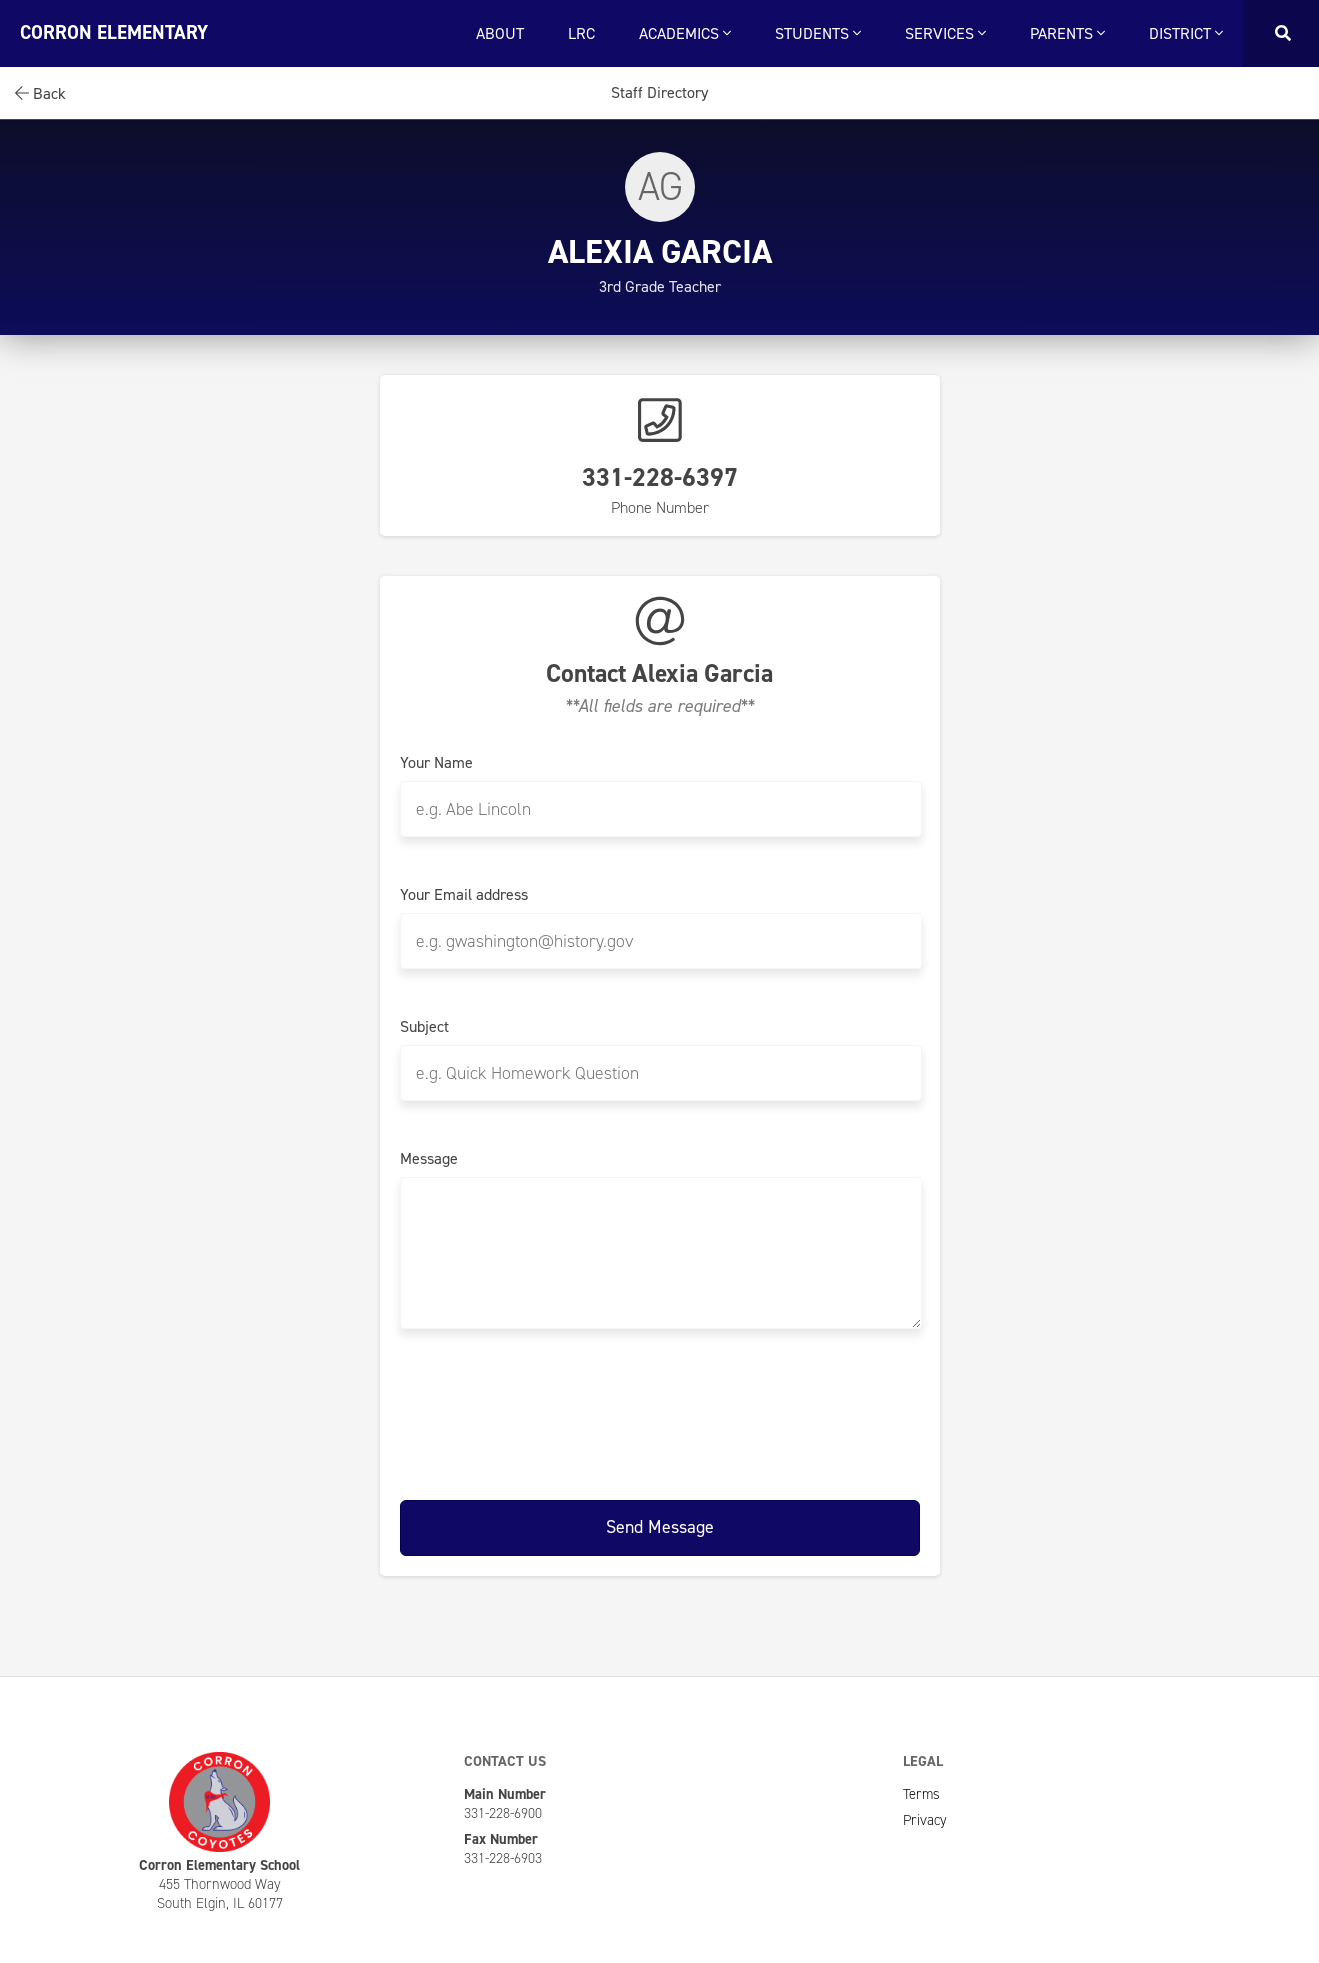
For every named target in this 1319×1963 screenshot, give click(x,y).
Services (945, 33)
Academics (685, 33)
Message (429, 1159)
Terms (921, 1794)
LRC (581, 33)
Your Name (436, 763)
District (1186, 33)
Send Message (660, 1527)
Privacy (925, 1820)
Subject (424, 1027)
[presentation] (660, 1411)
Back (40, 93)
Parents (1067, 33)
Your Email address (464, 895)
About (500, 33)
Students (818, 33)
